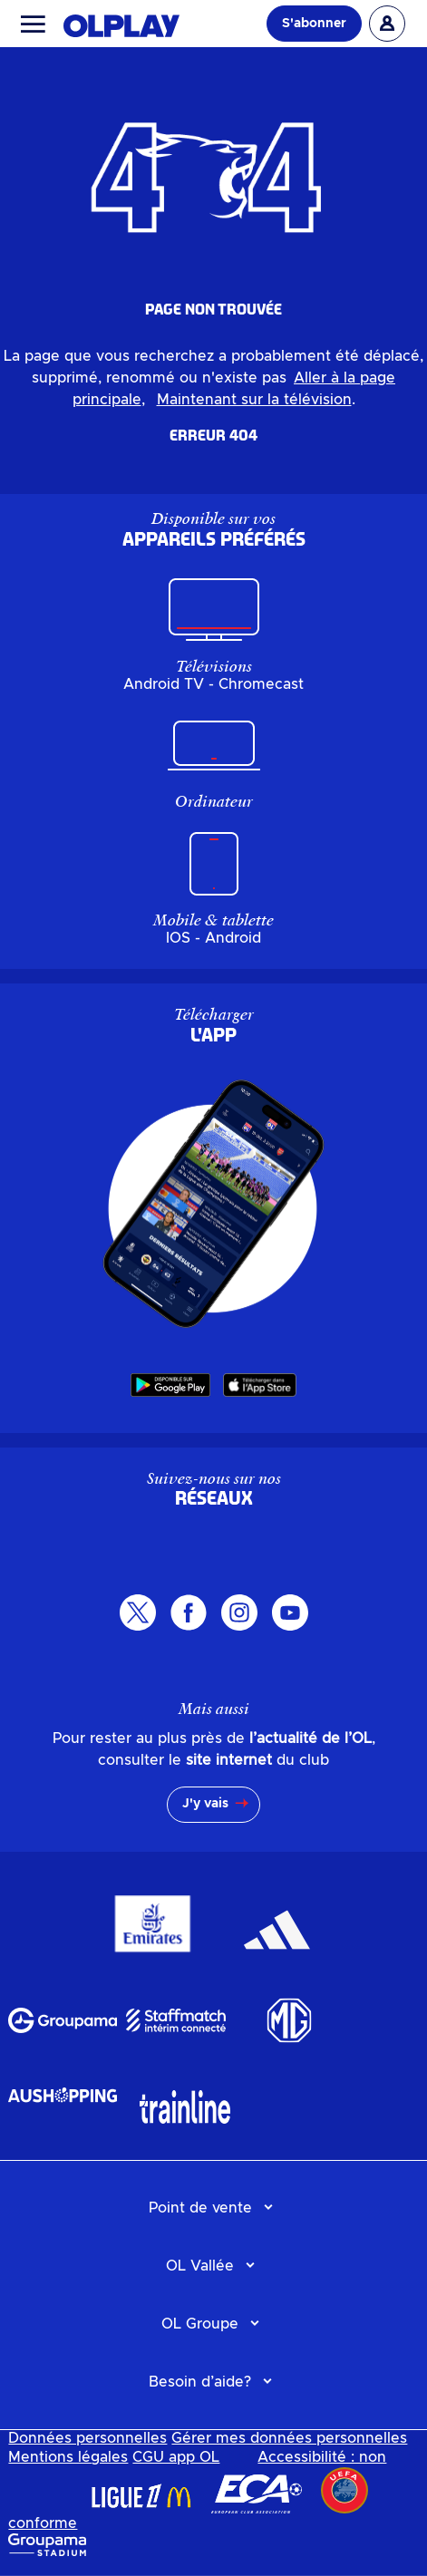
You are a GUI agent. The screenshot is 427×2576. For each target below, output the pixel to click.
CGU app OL (175, 2457)
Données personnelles (87, 2438)
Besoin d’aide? (200, 2382)
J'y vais (205, 1803)
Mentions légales (68, 2457)
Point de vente (200, 2208)
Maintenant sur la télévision (254, 399)
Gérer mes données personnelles (289, 2438)
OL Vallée (200, 2266)
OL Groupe (199, 2324)
